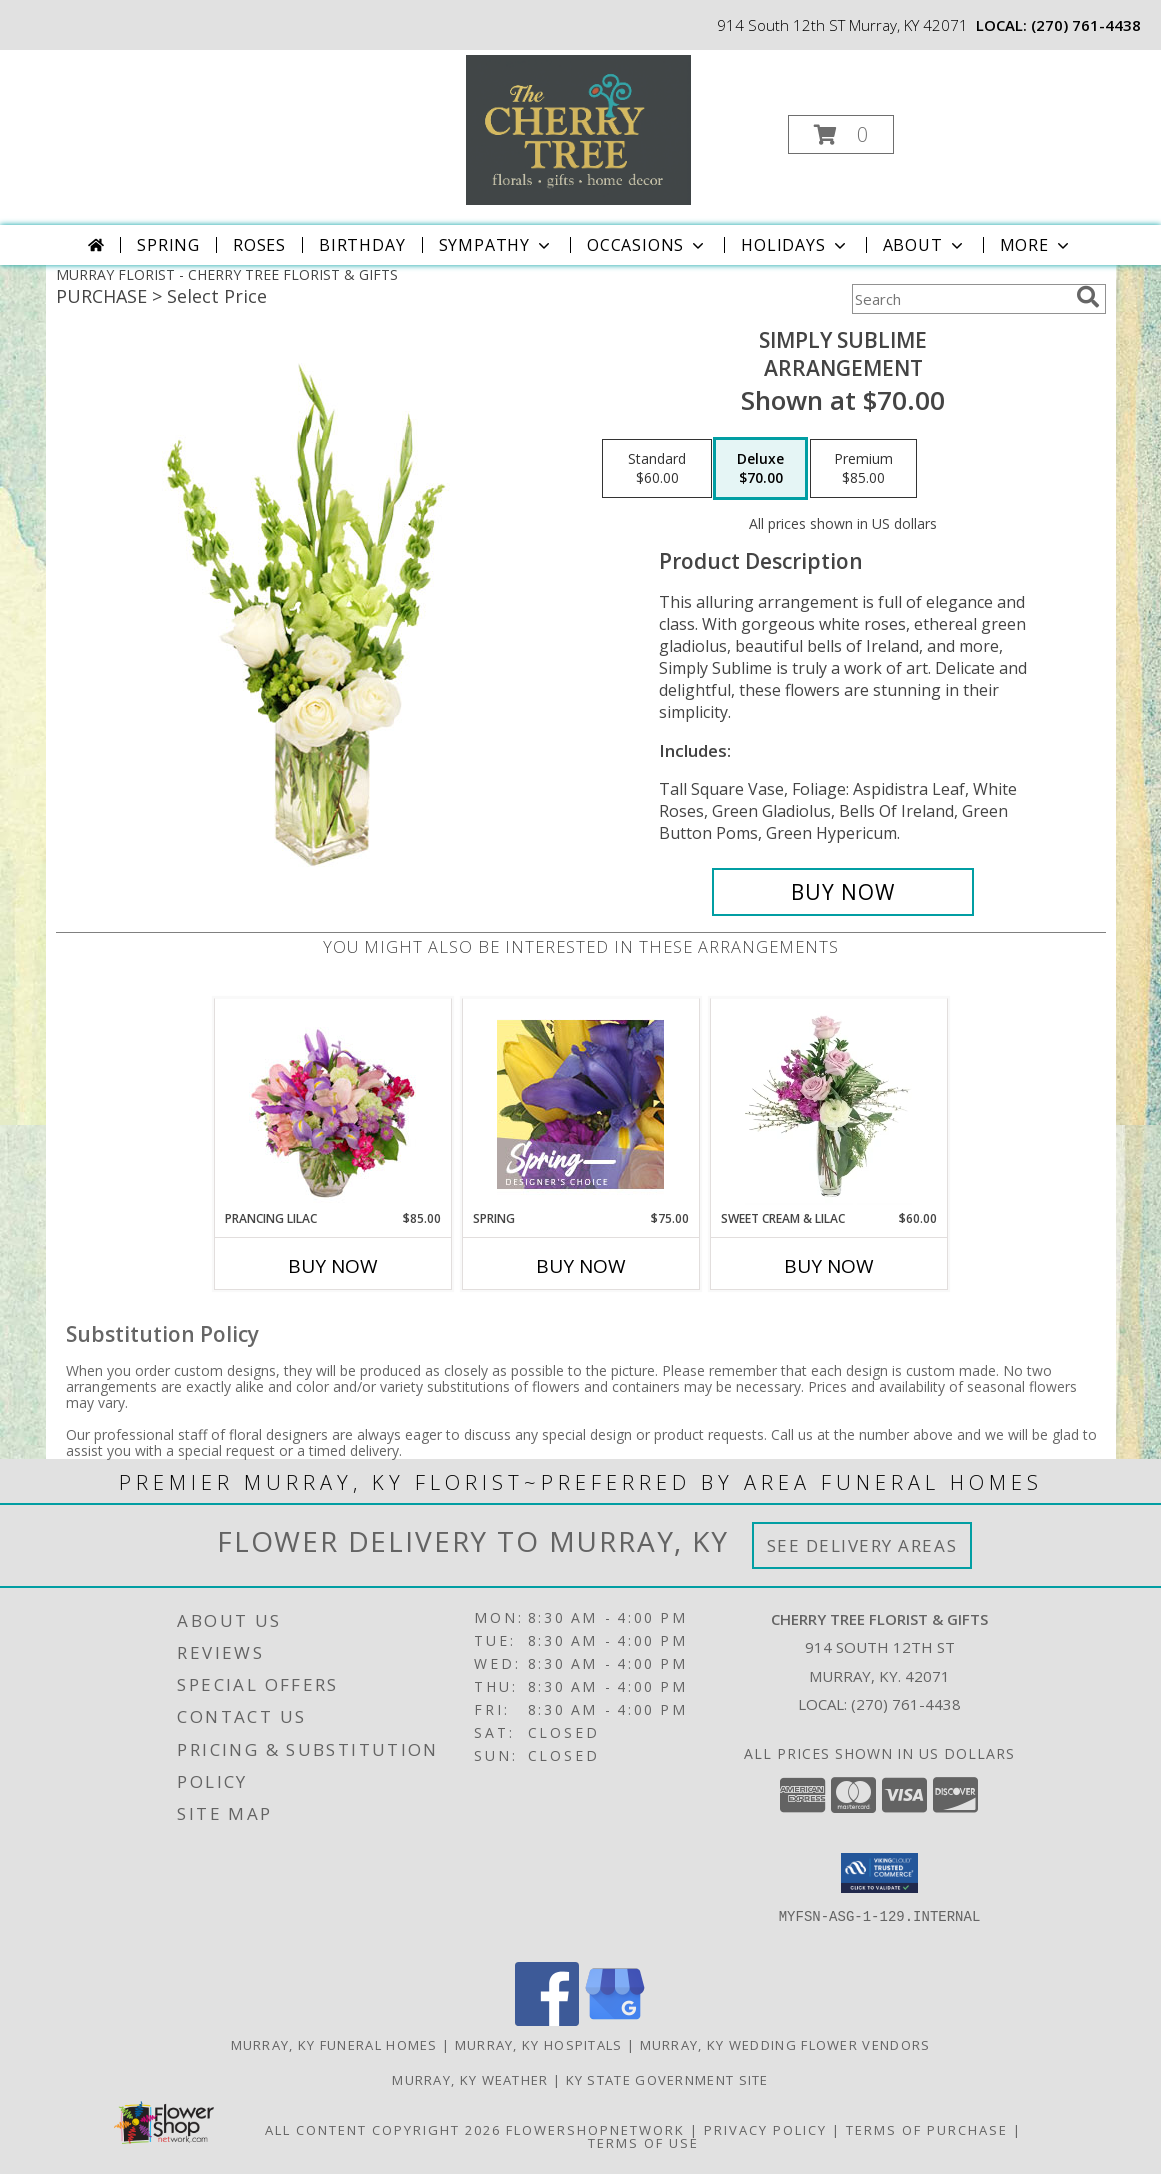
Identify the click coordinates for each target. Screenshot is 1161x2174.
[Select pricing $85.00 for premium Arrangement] (863, 469)
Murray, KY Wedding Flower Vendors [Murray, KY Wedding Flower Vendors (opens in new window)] (785, 2045)
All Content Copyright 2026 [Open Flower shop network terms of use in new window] (383, 2130)
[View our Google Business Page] (615, 2020)
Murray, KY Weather (470, 2080)
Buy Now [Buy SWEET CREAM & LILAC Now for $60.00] (829, 1266)
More (1036, 245)
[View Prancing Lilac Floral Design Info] (332, 1104)
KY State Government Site (667, 2080)
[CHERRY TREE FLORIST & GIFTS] (578, 128)
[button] (841, 134)
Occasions (647, 245)
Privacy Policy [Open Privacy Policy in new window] (765, 2130)
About (925, 245)
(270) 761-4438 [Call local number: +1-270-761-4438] (1086, 25)
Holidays (795, 245)
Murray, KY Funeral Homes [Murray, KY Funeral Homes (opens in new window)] (334, 2045)
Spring (168, 245)
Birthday (362, 245)
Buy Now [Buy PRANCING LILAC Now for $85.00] (333, 1266)
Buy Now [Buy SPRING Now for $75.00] (581, 1266)
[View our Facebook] (547, 2020)
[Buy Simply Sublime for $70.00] (843, 892)
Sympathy (496, 245)
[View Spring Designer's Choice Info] (580, 1104)
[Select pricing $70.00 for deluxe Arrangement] (760, 469)
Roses (259, 245)
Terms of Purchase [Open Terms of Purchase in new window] (927, 2130)
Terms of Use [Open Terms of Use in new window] (643, 2143)
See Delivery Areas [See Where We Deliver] (862, 1545)
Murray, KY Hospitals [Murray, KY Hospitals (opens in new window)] (539, 2045)
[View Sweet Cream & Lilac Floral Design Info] (828, 1104)
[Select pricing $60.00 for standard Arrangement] (657, 469)
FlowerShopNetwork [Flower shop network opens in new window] (595, 2130)
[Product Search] (960, 299)
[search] (1088, 297)
